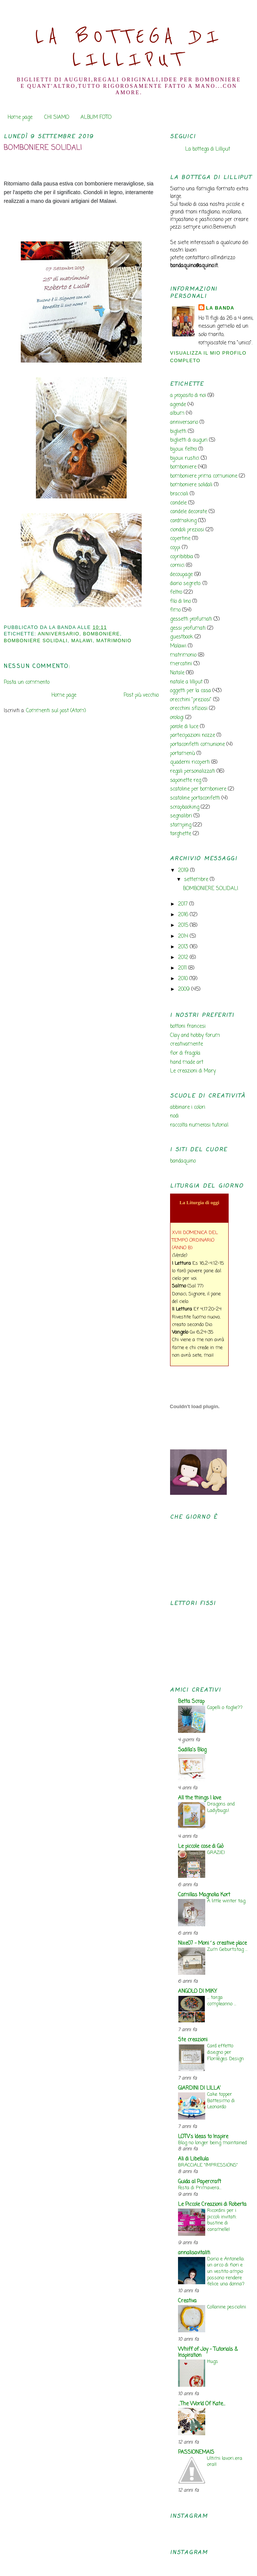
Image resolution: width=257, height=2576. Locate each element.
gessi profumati (188, 628)
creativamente (186, 1044)
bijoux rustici (184, 458)
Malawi (82, 640)
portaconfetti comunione (197, 745)
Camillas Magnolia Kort (204, 1895)
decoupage (181, 575)
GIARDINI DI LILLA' (199, 2088)
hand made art (186, 1062)
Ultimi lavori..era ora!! (224, 2462)
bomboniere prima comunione (203, 476)
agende (178, 405)
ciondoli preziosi (187, 530)
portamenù (182, 754)
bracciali (179, 494)
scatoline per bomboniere (198, 789)
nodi (174, 1116)
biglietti (178, 432)
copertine (180, 539)
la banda (220, 308)
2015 (184, 925)
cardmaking (183, 521)
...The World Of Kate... (201, 2404)
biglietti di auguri (188, 440)
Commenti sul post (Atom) (56, 711)
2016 (184, 915)
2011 (183, 968)
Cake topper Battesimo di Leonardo (221, 2101)
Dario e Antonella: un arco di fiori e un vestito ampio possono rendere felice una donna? (226, 2271)
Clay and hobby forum (195, 1036)
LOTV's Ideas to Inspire (203, 2137)
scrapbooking (184, 807)
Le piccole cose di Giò (200, 1847)
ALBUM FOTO (96, 117)
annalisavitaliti (194, 2253)
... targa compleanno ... (221, 2001)
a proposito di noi (188, 396)
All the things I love (199, 1798)
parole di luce (184, 727)
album (177, 413)
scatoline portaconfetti (195, 798)
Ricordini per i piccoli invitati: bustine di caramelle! (222, 2220)
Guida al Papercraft (199, 2182)
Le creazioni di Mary (193, 1071)
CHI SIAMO (56, 117)
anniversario (58, 634)
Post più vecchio (141, 695)
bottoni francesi (188, 1026)
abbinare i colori (187, 1107)
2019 (184, 871)
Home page (20, 117)
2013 (184, 947)
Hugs (212, 2361)
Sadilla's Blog (192, 1750)
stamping (180, 825)
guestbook (181, 637)
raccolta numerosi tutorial (199, 1125)
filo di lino (180, 601)
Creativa (187, 2301)
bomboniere (101, 634)
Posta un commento (27, 682)
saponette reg (185, 780)
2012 (184, 958)
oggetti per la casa (190, 691)
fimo (175, 610)
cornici (177, 566)
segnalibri (181, 816)
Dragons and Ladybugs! (221, 1807)
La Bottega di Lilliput (129, 48)
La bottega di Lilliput (207, 149)
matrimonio (114, 640)
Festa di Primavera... (199, 2188)
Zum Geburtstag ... (227, 1949)
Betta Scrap (191, 1702)
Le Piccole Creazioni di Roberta (212, 2205)
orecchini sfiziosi (188, 709)
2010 (183, 979)
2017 (183, 904)
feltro (176, 592)
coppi (175, 548)
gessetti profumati (191, 619)
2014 (184, 936)
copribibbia (181, 557)
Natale (177, 673)
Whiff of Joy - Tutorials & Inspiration (208, 2353)
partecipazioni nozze (192, 735)
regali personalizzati (192, 771)
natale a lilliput (186, 682)
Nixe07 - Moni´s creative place (212, 1943)
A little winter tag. (226, 1901)
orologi (177, 718)
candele (178, 503)
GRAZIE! (216, 1852)
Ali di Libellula (193, 2159)
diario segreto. (185, 584)
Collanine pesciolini (226, 2307)
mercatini (181, 664)
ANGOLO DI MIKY (197, 1991)
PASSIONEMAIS (196, 2452)
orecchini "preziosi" (191, 700)
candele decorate (188, 512)
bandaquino (183, 1161)
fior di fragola (185, 1053)
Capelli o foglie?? (225, 1707)
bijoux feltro (183, 449)
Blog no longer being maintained (212, 2142)
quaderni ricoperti (190, 762)
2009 (184, 989)
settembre (197, 880)
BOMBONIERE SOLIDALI (43, 148)
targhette (180, 834)
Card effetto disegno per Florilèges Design (225, 2052)
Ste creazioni (192, 2040)
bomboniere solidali (36, 640)
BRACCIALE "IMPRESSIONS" (208, 2165)
